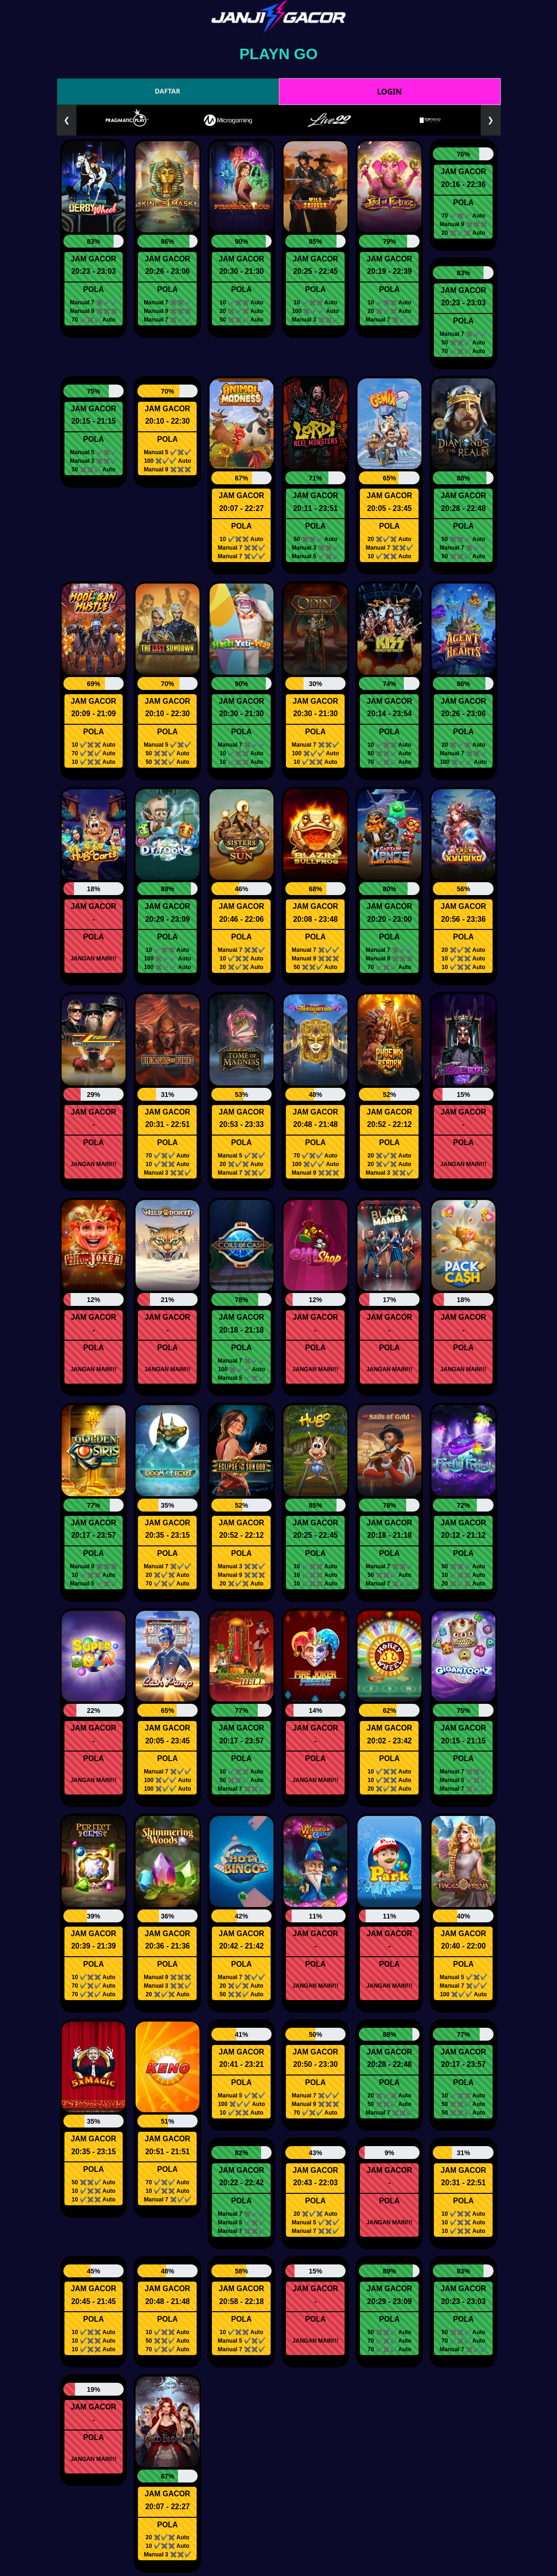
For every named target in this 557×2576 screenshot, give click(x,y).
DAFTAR (167, 90)
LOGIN (389, 91)
